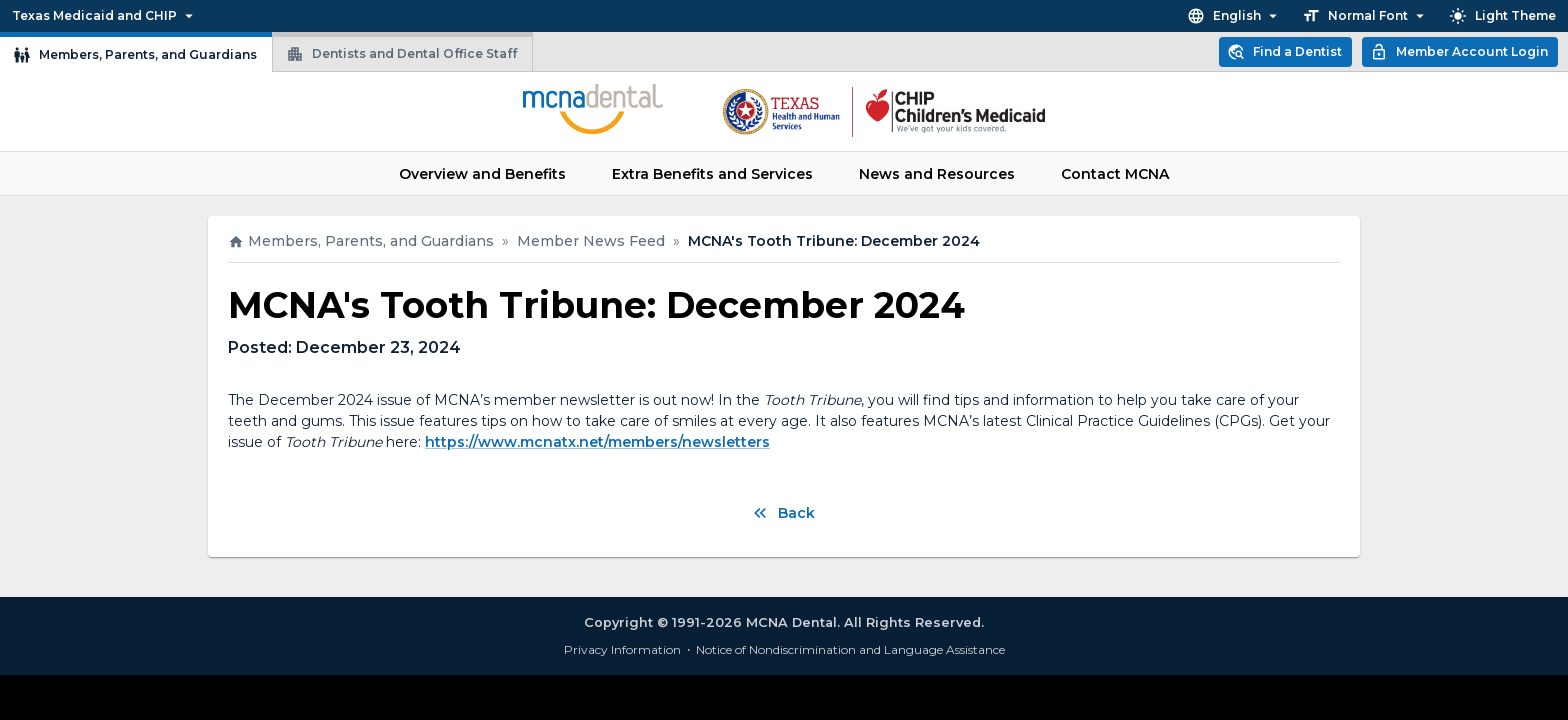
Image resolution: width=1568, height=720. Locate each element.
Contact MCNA (1115, 174)
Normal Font (1365, 16)
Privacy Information (622, 649)
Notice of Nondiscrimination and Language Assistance (850, 649)
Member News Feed (591, 241)
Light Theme (1502, 16)
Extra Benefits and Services (712, 174)
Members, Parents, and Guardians (135, 55)
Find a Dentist (1284, 52)
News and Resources (937, 174)
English (1234, 16)
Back (782, 513)
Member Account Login (1459, 52)
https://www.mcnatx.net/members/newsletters (597, 442)
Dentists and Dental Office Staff (401, 54)
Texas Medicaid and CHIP (105, 16)
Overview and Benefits (482, 174)
